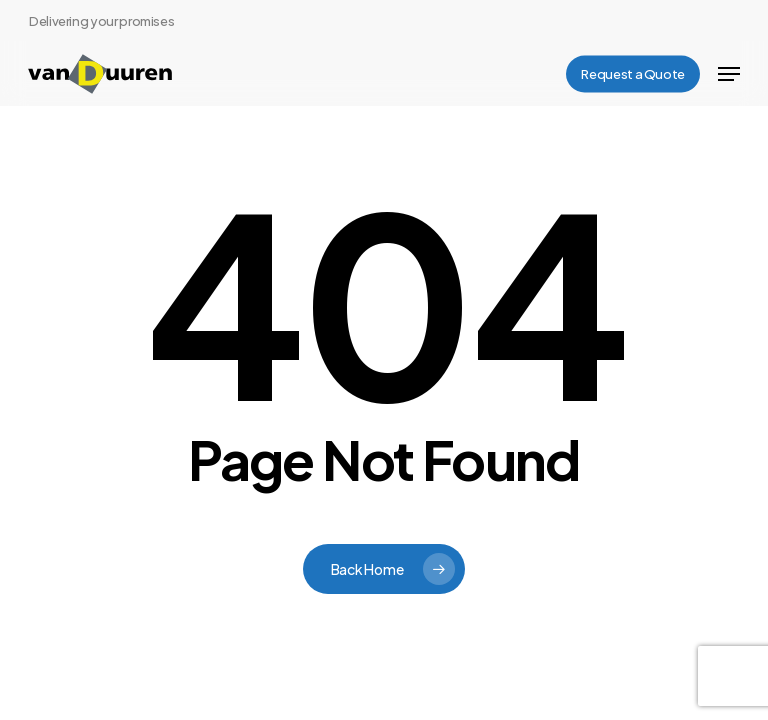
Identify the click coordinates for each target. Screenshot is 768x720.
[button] (729, 74)
